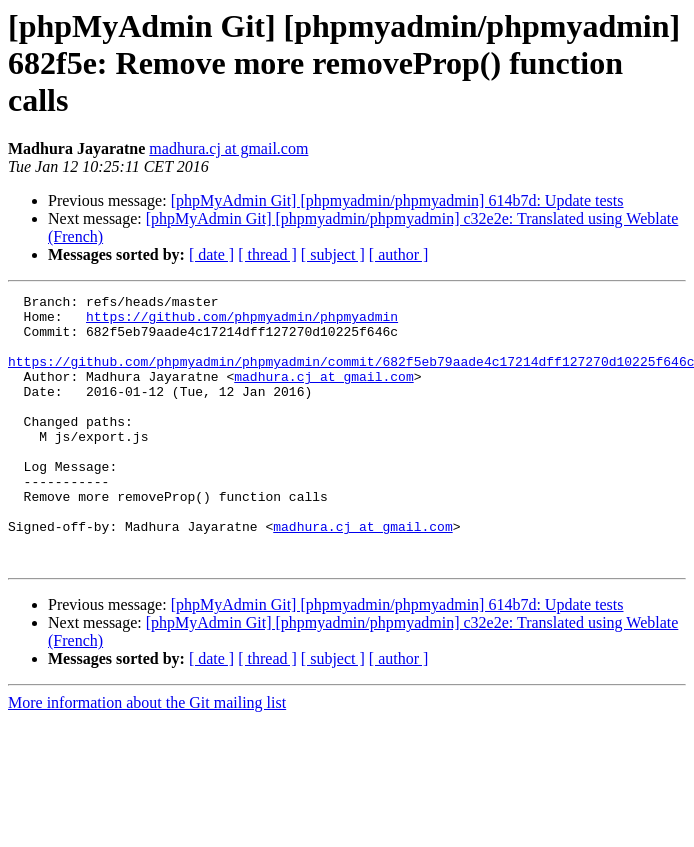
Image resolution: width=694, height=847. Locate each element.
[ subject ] (333, 254)
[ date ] (211, 254)
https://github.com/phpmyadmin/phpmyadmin (242, 322)
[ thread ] (267, 254)
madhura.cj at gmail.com (228, 148)
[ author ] (399, 254)
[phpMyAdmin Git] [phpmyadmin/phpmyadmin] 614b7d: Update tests (397, 200)
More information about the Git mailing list (147, 756)
